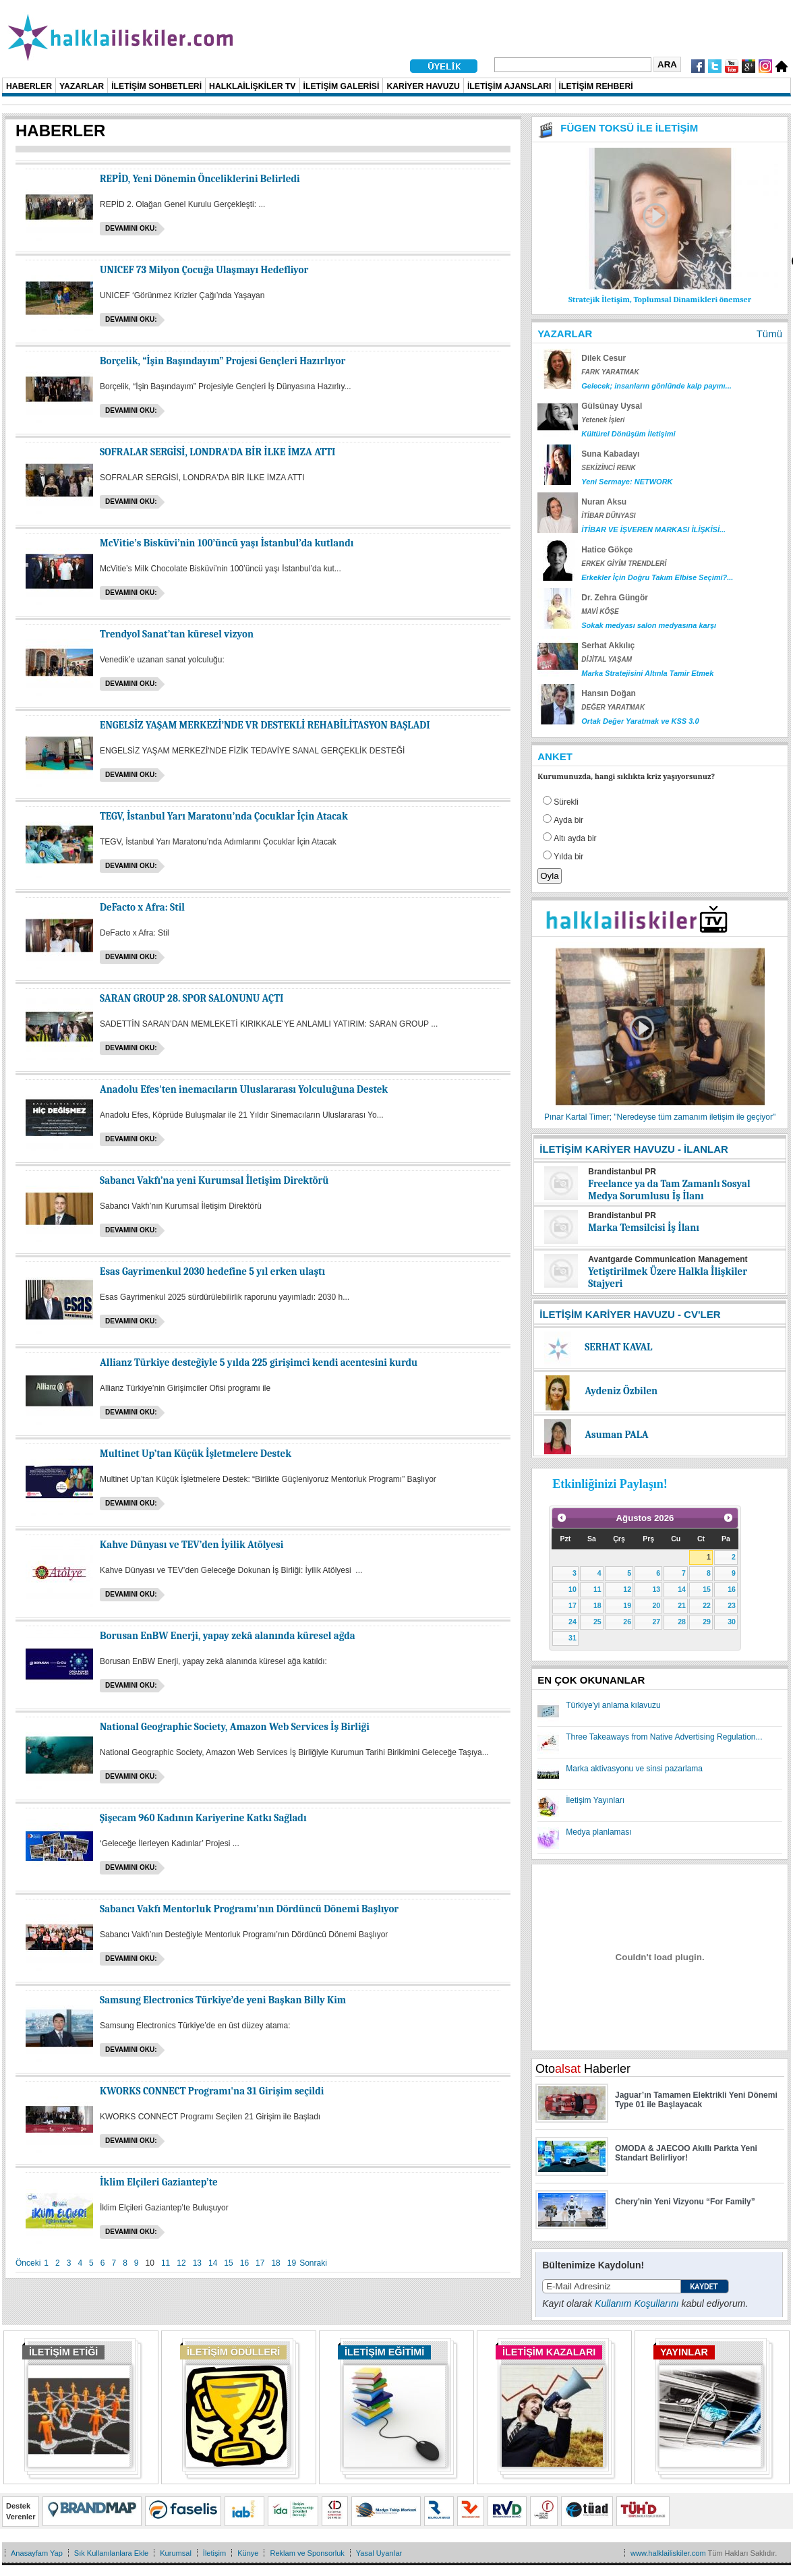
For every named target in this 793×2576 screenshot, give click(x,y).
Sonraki (313, 2263)
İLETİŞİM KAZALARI (548, 2352)
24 (572, 1622)
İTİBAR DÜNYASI (608, 515)
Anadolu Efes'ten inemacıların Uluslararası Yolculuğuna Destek (244, 1089)
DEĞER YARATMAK (613, 707)
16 (244, 2263)
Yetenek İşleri (602, 420)
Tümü (769, 333)
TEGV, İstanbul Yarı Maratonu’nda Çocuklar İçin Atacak (224, 816)
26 (627, 1622)
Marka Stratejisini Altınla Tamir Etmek (647, 673)
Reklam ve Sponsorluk (307, 2553)
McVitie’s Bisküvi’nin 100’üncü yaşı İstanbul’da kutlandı (226, 543)
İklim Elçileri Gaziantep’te (159, 2182)
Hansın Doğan (608, 693)
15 (228, 2263)
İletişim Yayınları (595, 1800)
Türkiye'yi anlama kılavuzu (613, 1705)
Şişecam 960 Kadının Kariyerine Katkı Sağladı (203, 1818)
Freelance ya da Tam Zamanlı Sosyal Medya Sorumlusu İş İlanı (669, 1190)
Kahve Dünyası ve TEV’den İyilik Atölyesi (191, 1545)
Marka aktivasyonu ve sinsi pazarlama (634, 1768)
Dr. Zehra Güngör (614, 597)
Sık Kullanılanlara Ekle (111, 2553)
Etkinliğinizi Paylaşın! (610, 1484)
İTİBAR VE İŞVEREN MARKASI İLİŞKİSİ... (653, 529)
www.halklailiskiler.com (668, 2553)
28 (682, 1622)
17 (260, 2263)
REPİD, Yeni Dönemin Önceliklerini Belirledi (200, 179)
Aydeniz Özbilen (621, 1391)
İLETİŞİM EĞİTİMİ (384, 2352)
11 (165, 2263)
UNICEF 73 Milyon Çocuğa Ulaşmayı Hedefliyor (204, 270)
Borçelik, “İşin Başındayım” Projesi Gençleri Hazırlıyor (222, 361)
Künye (247, 2553)
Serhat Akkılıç (608, 645)
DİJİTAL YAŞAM (606, 659)
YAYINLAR (684, 2352)
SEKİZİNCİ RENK (608, 467)
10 (572, 1589)
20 (656, 1605)
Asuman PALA (616, 1435)
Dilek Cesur (603, 358)
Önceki (28, 2263)
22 (707, 1605)
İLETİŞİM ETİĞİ (63, 2352)
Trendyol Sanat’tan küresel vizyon (177, 634)
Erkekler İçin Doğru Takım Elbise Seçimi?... (657, 577)
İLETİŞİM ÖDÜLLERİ (233, 2352)
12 (181, 2263)
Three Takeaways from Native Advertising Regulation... (664, 1737)
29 (707, 1622)
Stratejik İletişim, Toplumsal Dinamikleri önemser (659, 299)
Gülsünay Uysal (611, 406)
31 (572, 1638)
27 (656, 1622)
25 (597, 1622)
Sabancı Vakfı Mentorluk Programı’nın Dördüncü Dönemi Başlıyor (249, 1909)
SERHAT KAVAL (618, 1347)
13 (197, 2263)
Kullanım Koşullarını (637, 2303)
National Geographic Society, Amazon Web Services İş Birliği (235, 1727)
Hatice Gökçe (607, 549)
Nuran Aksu (603, 502)
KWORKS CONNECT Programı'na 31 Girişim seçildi (212, 2091)
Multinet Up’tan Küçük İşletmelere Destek (195, 1454)
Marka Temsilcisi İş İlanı (643, 1228)
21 (682, 1605)
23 (732, 1605)
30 (732, 1622)
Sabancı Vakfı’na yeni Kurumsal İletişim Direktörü (214, 1180)
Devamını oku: (130, 228)
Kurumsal (176, 2553)
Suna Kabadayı (610, 454)
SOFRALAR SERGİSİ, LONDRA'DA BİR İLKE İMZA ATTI (217, 452)
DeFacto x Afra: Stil (142, 907)
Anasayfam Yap (37, 2553)
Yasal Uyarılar (379, 2553)
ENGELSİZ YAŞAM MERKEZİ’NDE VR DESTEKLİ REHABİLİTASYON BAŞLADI (265, 725)
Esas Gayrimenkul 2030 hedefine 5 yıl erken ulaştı (212, 1271)
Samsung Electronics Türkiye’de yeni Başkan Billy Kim (223, 2000)
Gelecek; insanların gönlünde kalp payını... (656, 386)
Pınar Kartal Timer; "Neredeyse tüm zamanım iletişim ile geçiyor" (659, 1117)
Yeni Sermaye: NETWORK (626, 482)
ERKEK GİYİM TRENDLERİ (623, 563)
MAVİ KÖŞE (599, 611)
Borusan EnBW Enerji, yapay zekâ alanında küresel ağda (227, 1636)
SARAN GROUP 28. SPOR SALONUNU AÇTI (192, 998)
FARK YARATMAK (610, 372)
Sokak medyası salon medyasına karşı (648, 625)
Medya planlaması (598, 1832)
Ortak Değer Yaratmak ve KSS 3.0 (640, 721)
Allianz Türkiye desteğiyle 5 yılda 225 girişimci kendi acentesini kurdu (258, 1362)
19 (291, 2263)
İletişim (214, 2553)
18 (275, 2263)
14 (212, 2263)
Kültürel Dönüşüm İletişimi (628, 434)
